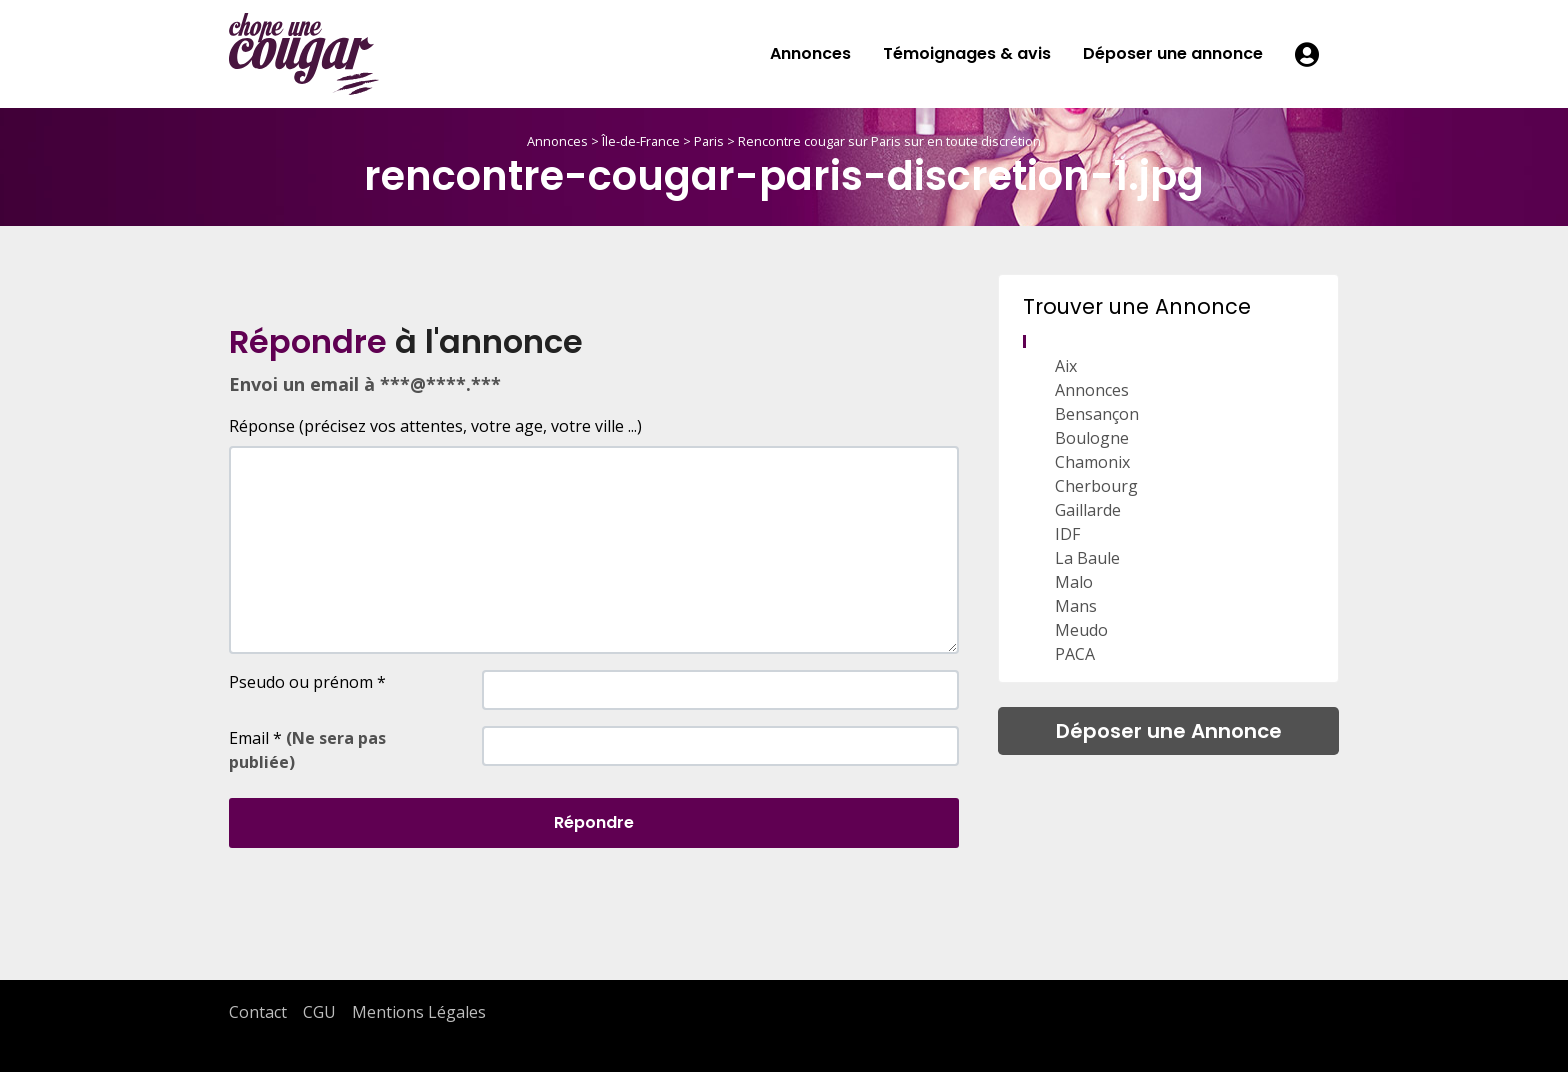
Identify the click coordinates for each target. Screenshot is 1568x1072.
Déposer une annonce (1173, 53)
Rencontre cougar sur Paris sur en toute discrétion (889, 141)
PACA (1075, 654)
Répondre (594, 822)
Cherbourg (1096, 486)
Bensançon (1097, 414)
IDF (1067, 534)
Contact (258, 1012)
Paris (709, 141)
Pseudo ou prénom (307, 682)
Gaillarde (1088, 510)
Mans (1076, 606)
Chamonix (1092, 462)
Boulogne (1092, 438)
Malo (1074, 582)
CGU (319, 1012)
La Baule (1087, 558)
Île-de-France (641, 141)
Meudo (1081, 630)
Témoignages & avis (967, 53)
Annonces (810, 53)
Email (307, 750)
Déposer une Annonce (1169, 731)
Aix (1066, 366)
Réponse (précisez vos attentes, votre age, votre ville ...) (435, 426)
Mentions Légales (419, 1012)
